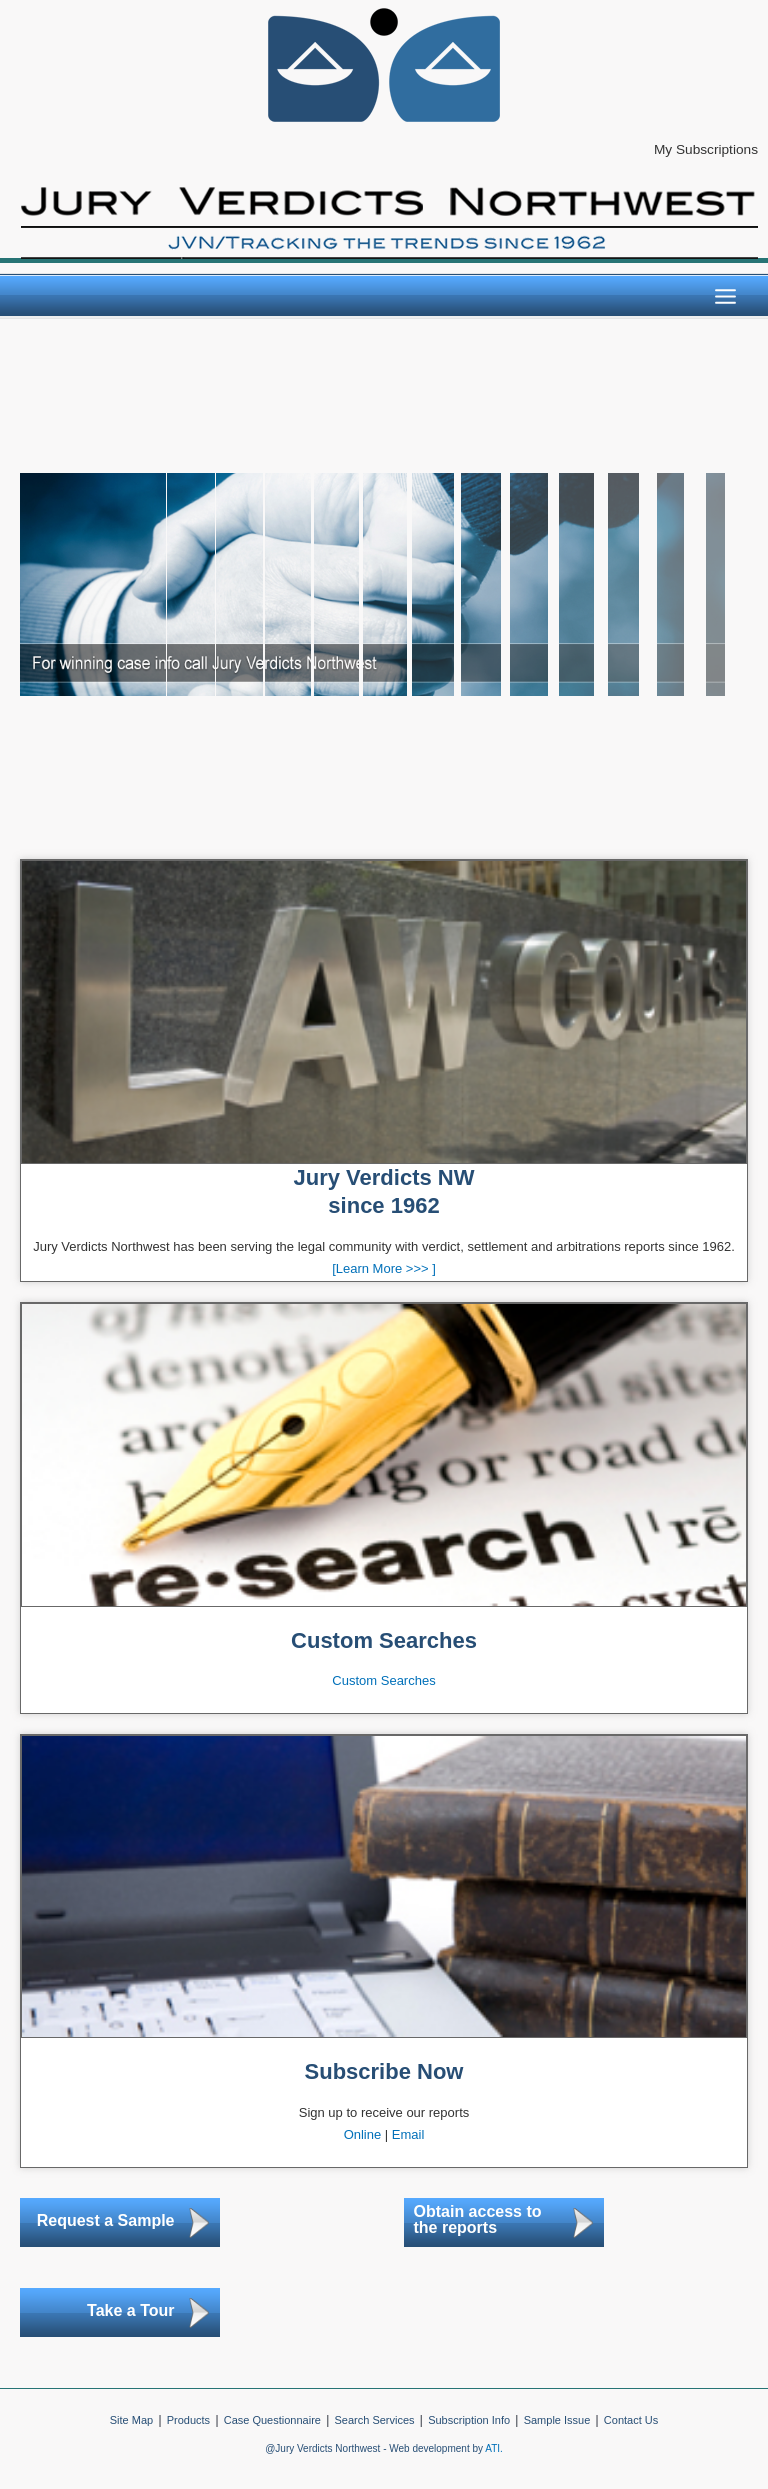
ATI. (494, 2448)
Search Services (374, 2420)
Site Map (131, 2420)
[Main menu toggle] (726, 296)
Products (188, 2420)
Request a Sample (106, 2220)
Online (363, 2134)
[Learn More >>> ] (384, 1268)
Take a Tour (130, 2310)
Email (408, 2134)
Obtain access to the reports (478, 2219)
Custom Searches (383, 1680)
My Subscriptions (706, 149)
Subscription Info (469, 2420)
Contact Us (631, 2420)
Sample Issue (557, 2420)
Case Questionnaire (272, 2420)
